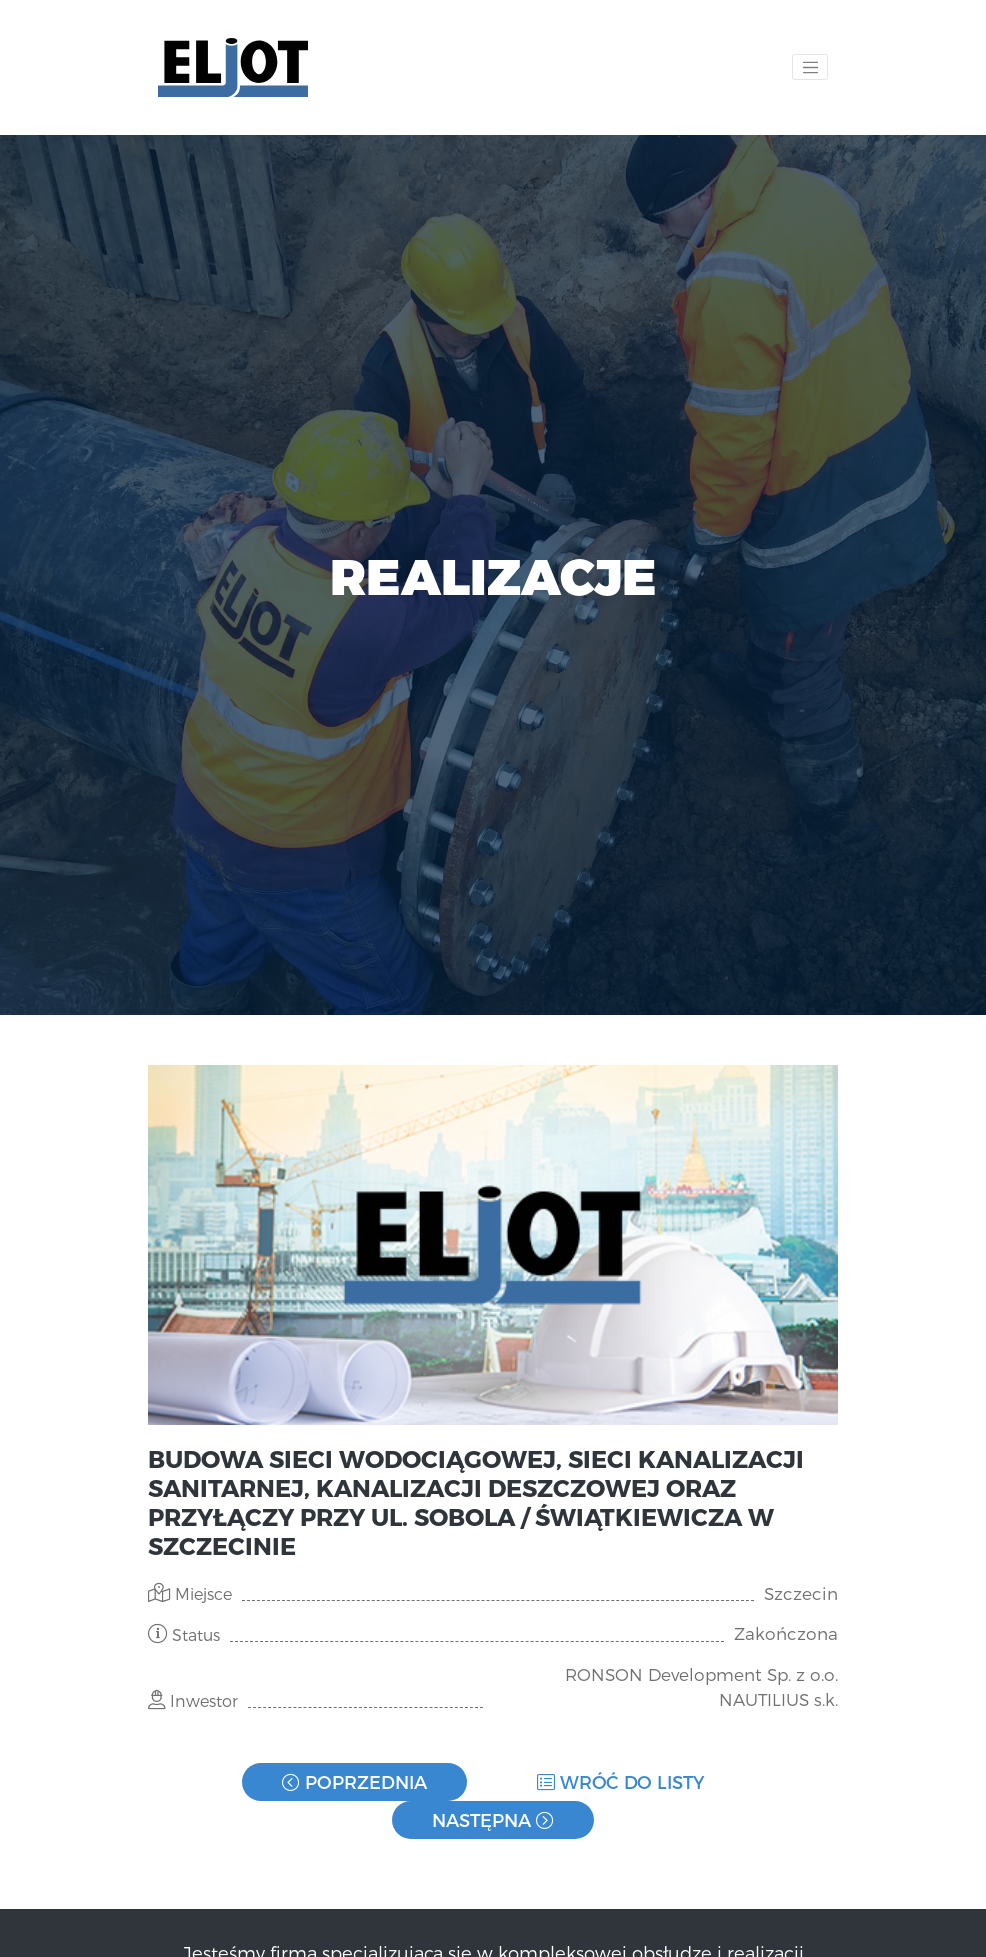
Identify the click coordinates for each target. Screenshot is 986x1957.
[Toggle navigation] (810, 67)
